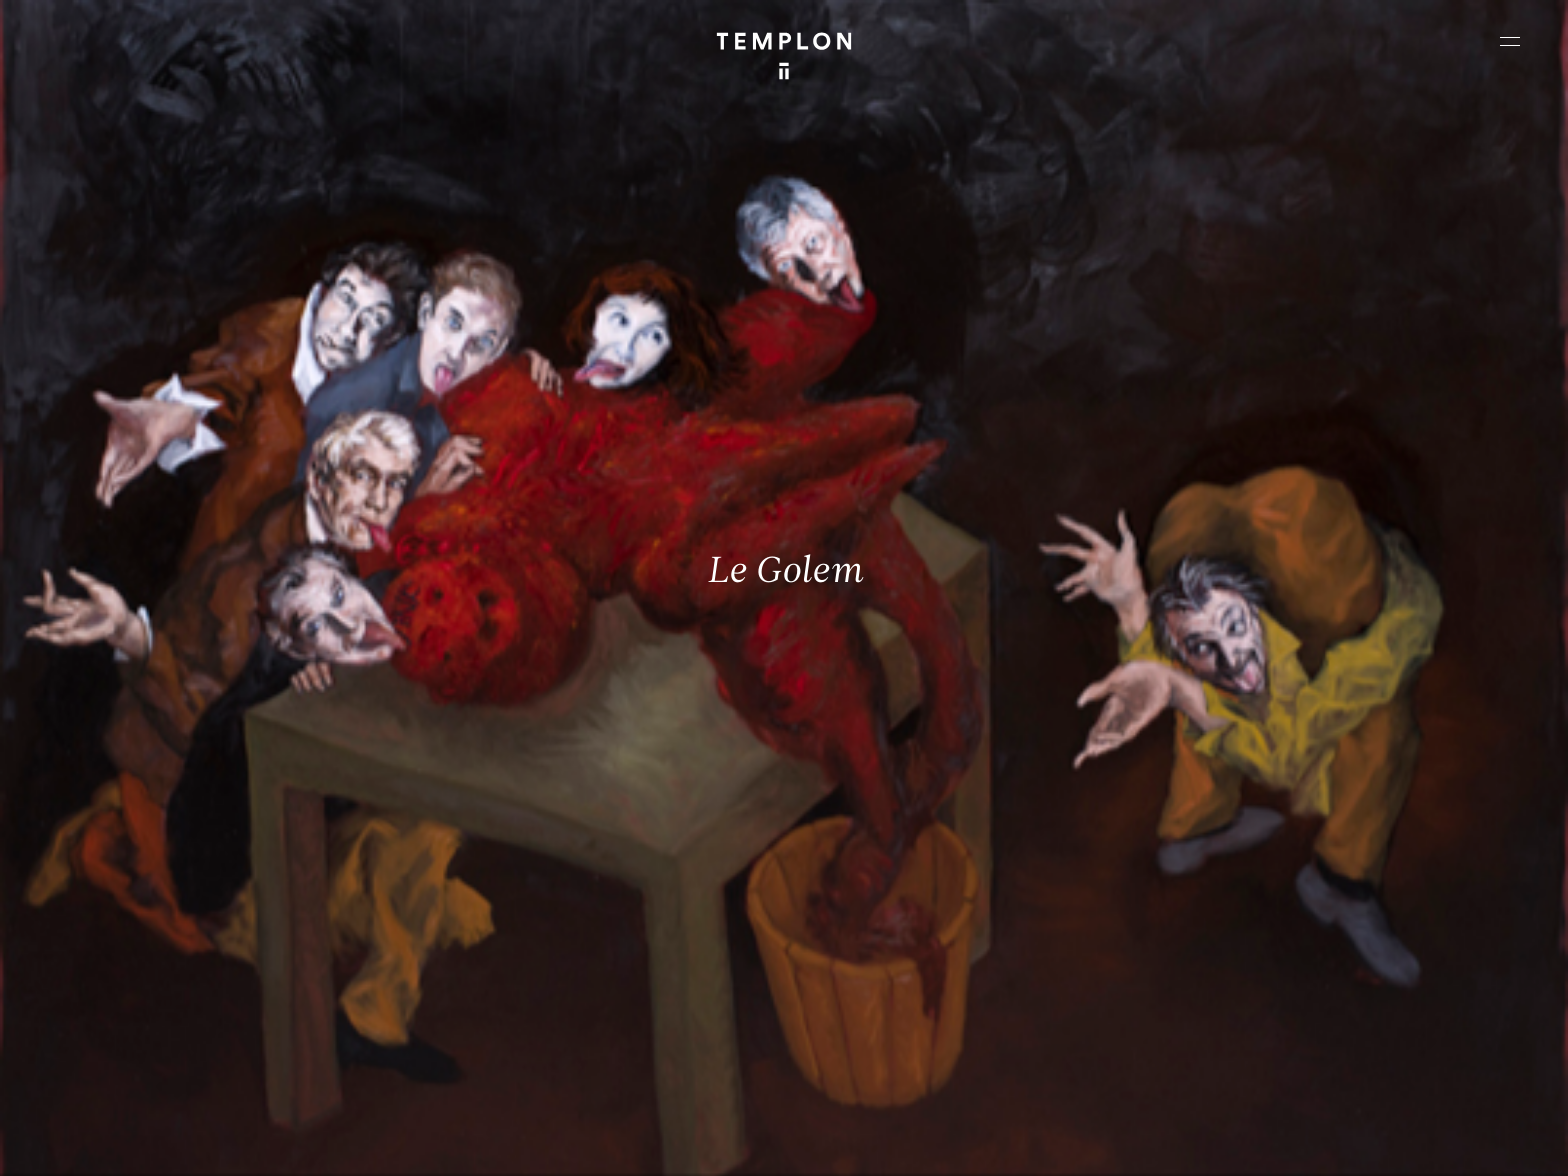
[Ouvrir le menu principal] (1510, 41)
